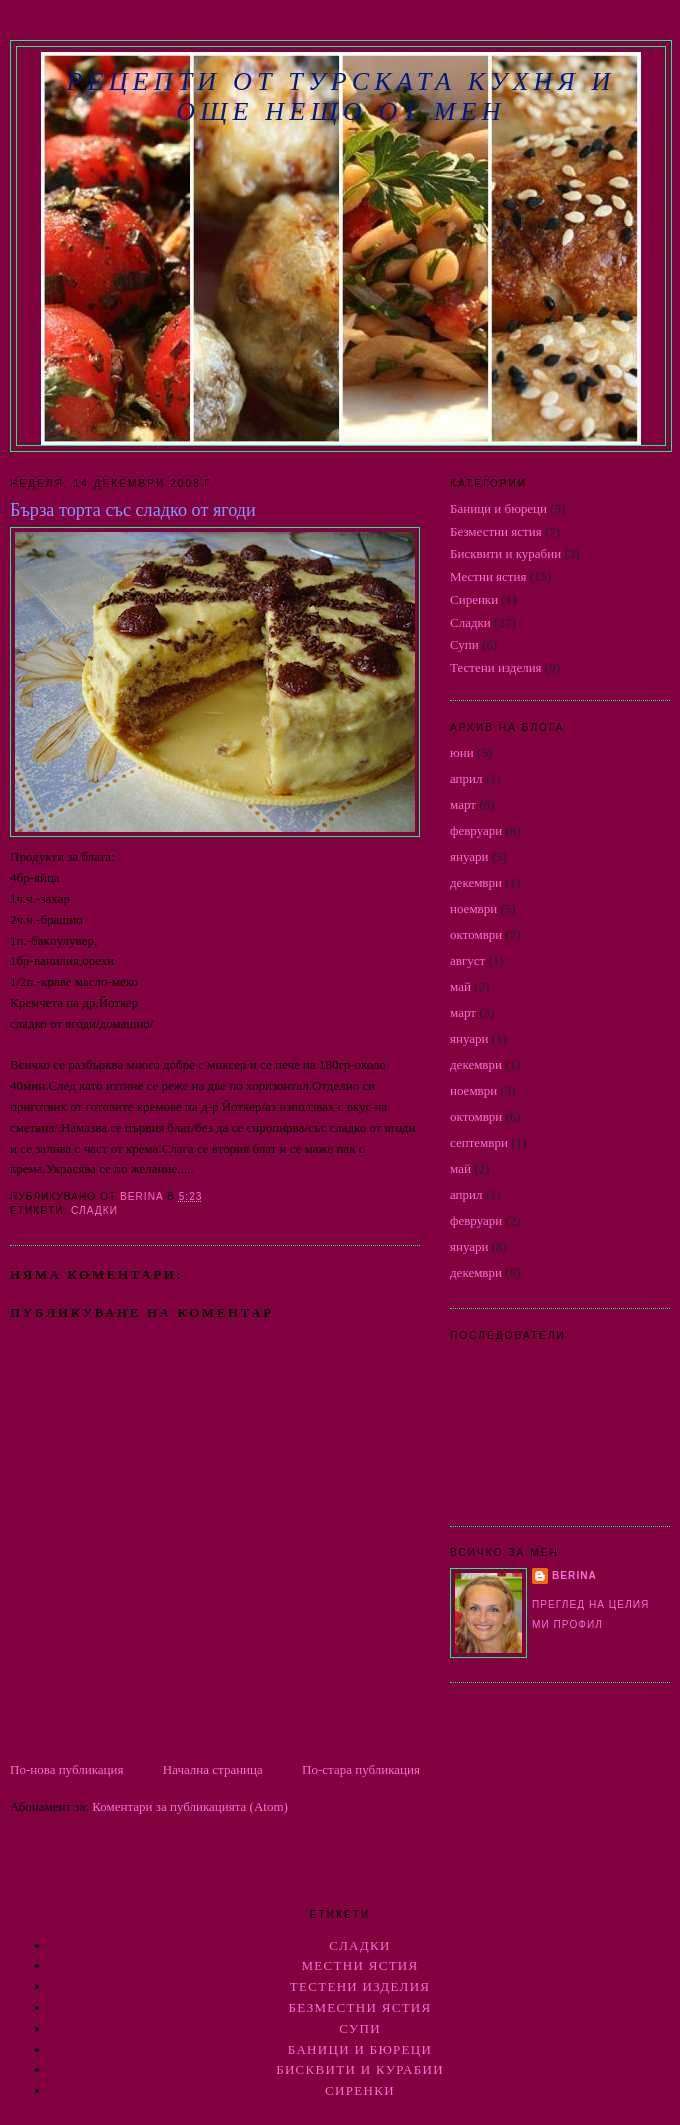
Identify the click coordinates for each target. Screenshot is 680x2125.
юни (462, 752)
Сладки (94, 1210)
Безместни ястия (496, 531)
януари (469, 856)
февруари (476, 830)
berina (574, 1575)
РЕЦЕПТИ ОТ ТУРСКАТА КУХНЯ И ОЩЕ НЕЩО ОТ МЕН (340, 96)
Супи (464, 644)
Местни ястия (488, 576)
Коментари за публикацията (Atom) (190, 1806)
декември (476, 882)
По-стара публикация (361, 1769)
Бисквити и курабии (505, 553)
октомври (476, 934)
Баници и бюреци (498, 508)
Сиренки (474, 599)
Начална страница (213, 1769)
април (466, 778)
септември (479, 1142)
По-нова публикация (66, 1769)
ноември (473, 908)
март (463, 804)
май (460, 986)
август (467, 960)
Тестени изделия (496, 667)
